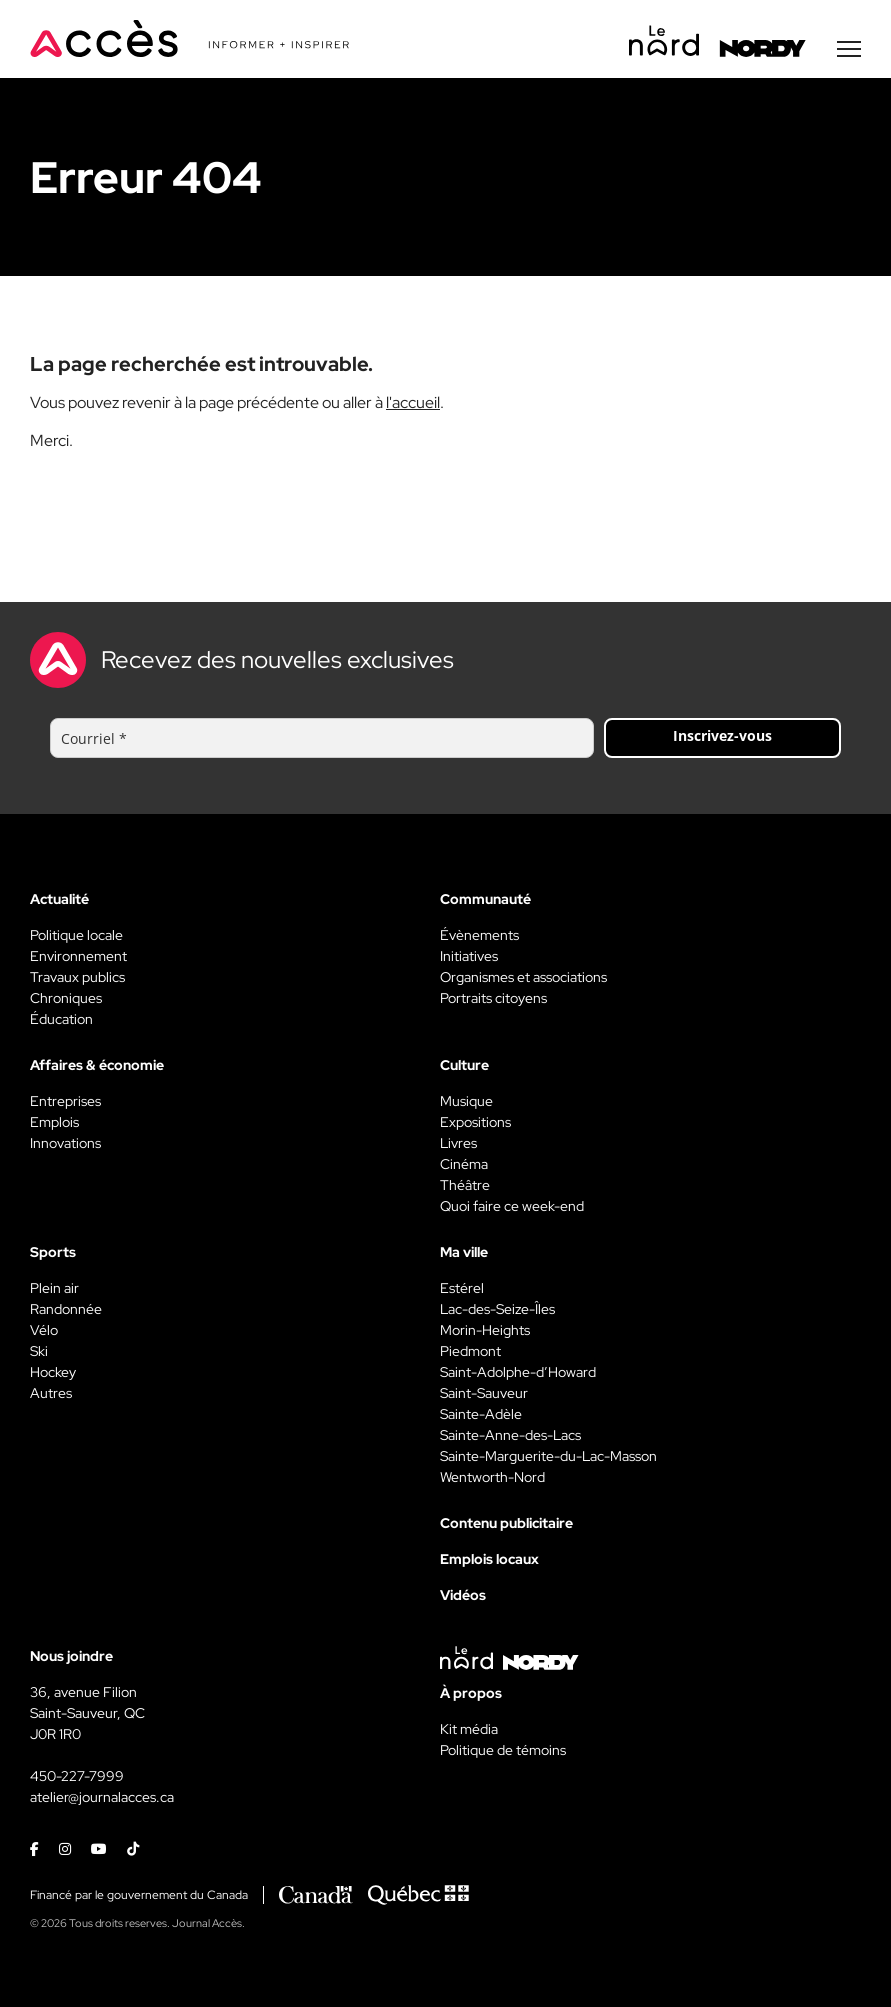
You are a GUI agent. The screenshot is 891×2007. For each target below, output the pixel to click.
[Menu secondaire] (849, 49)
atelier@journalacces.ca (102, 1797)
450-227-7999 (77, 1776)
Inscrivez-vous (722, 735)
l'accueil (413, 402)
